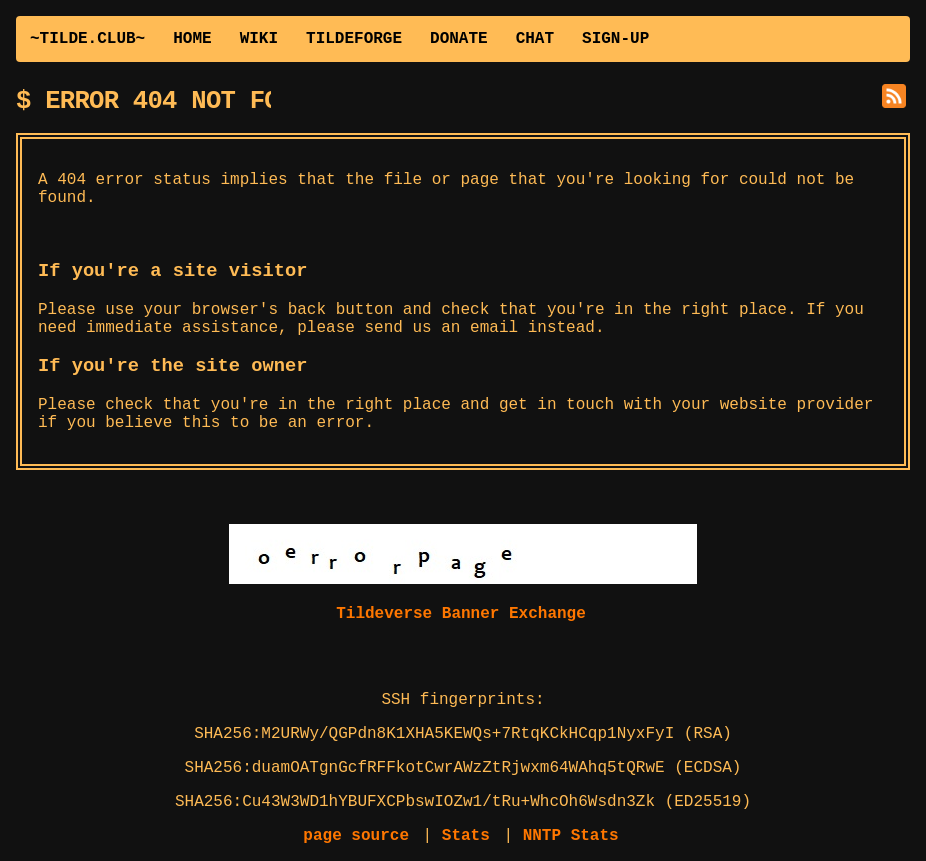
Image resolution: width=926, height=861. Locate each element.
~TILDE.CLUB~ (87, 39)
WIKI (259, 39)
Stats (466, 836)
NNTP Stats (571, 836)
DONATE (459, 39)
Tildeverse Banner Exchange (461, 614)
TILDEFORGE (354, 39)
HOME (192, 39)
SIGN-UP (615, 39)
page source (356, 836)
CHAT (535, 39)
